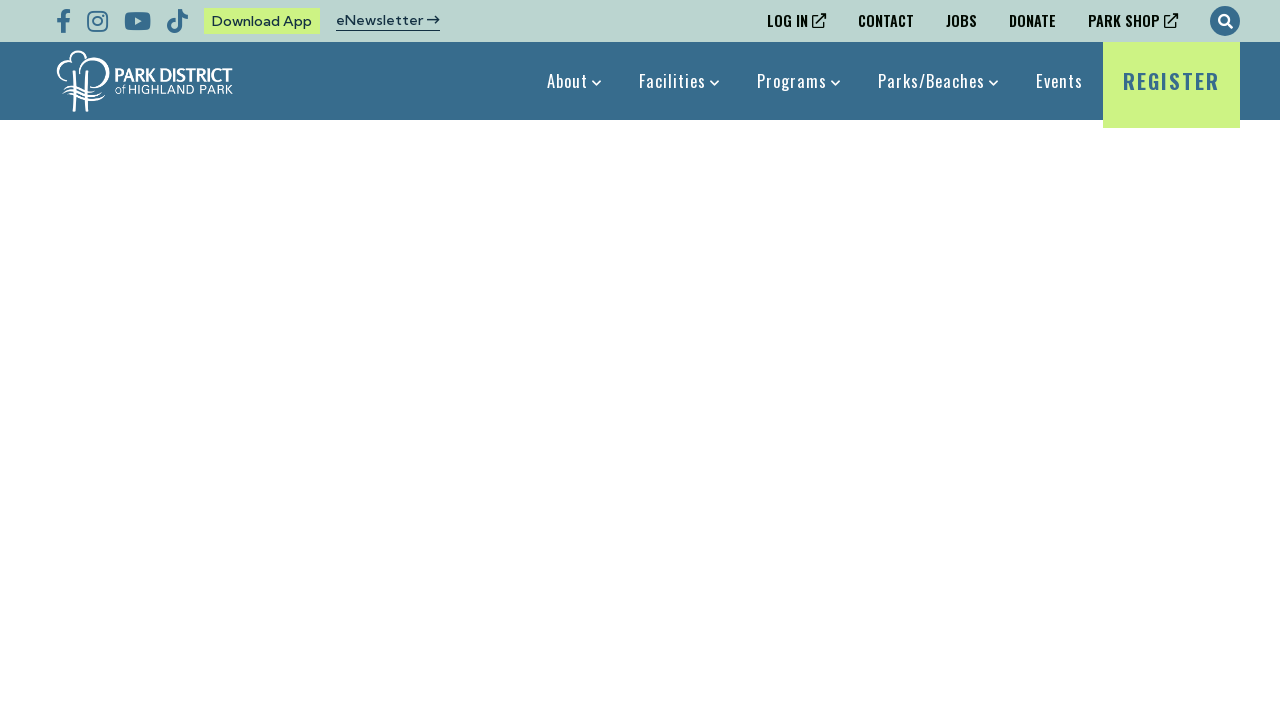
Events (1059, 80)
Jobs (961, 20)
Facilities (672, 80)
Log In (787, 20)
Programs (792, 80)
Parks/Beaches (931, 80)
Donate (1032, 20)
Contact (886, 20)
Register (1171, 93)
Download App (262, 21)
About (567, 80)
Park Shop (1124, 20)
